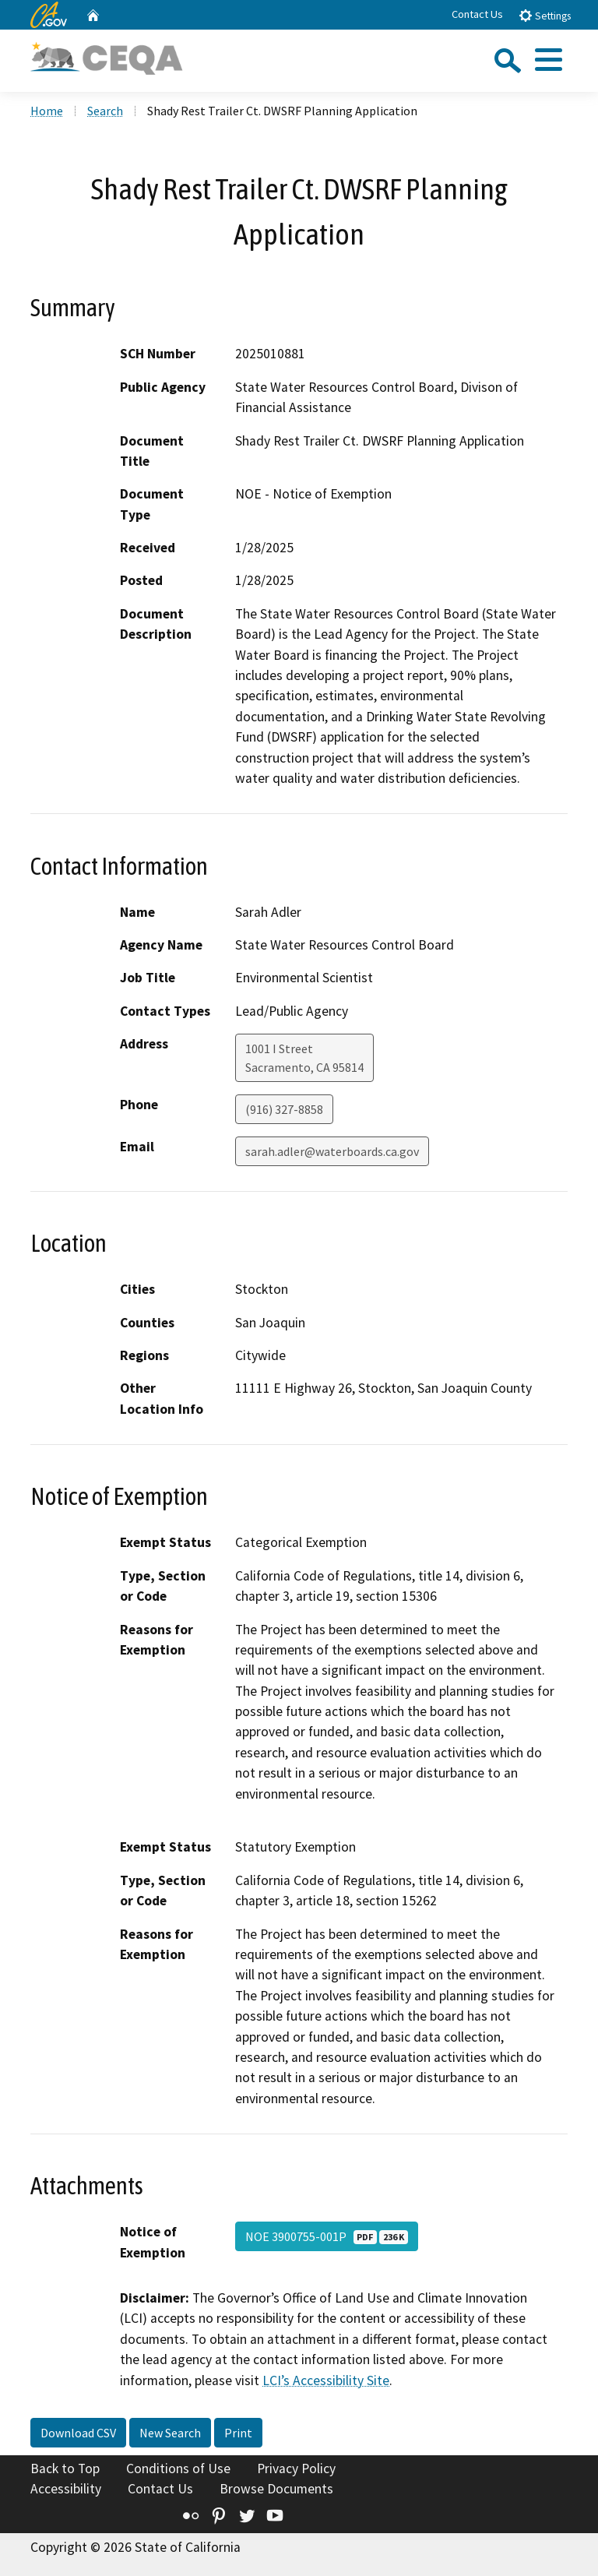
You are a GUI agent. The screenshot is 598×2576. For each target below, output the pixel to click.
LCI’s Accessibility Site (325, 2380)
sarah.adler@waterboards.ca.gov (332, 1151)
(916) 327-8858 (284, 1109)
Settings (545, 15)
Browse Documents (276, 2488)
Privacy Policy (296, 2468)
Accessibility (65, 2488)
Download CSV (78, 2432)
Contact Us (477, 14)
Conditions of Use (178, 2468)
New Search (170, 2432)
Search (105, 110)
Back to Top (65, 2468)
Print (238, 2432)
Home (46, 110)
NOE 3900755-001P (326, 2236)
